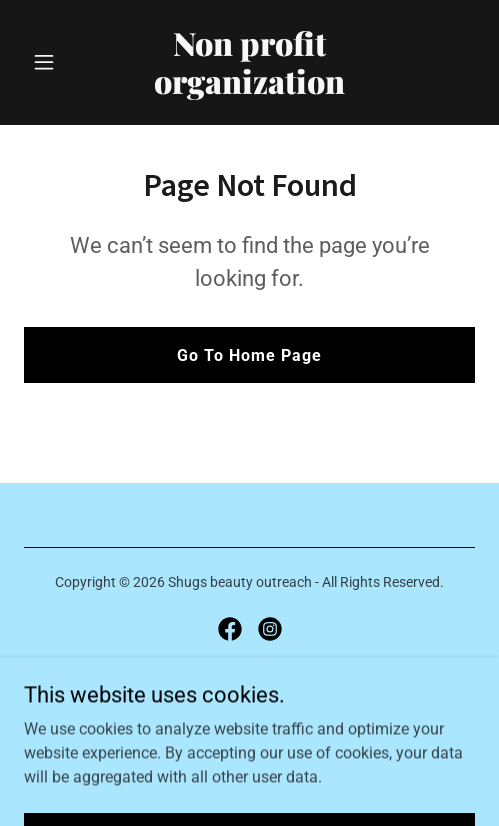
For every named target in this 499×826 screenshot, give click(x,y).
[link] (250, 88)
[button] (58, 62)
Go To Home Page (249, 355)
